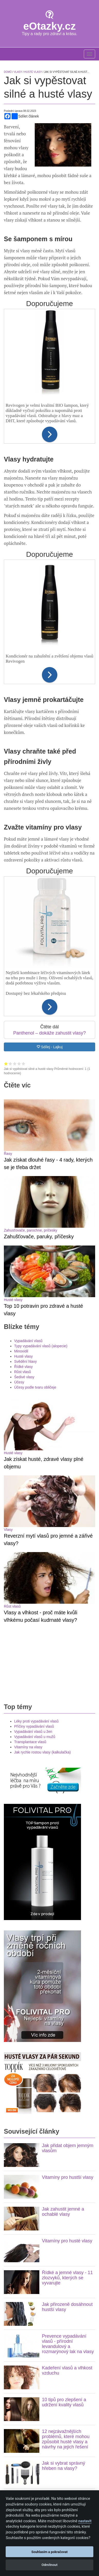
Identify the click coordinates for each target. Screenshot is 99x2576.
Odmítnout (49, 2565)
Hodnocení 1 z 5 (6, 1064)
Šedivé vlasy (24, 1222)
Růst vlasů (22, 1217)
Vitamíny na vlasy (28, 1437)
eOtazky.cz (49, 26)
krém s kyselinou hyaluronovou (59, 2332)
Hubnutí (10, 2409)
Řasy (8, 1102)
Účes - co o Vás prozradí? (33, 2440)
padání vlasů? (39, 2309)
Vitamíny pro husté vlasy (67, 1931)
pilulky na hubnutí (58, 2347)
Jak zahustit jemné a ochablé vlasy (63, 1902)
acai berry (52, 2337)
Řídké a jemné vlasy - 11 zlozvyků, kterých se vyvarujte (67, 1968)
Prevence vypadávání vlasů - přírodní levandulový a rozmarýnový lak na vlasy (68, 2034)
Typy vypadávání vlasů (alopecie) (40, 1191)
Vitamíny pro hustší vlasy (67, 1867)
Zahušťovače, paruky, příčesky (39, 1133)
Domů (8, 72)
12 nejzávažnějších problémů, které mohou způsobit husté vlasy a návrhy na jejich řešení (65, 2129)
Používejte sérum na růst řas (67, 2342)
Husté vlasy (13, 1145)
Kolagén (10, 2477)
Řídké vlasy (23, 1212)
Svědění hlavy (25, 1206)
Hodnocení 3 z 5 (15, 1064)
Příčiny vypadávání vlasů (34, 1417)
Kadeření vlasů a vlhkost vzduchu (67, 2061)
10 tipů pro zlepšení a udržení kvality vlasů (64, 2092)
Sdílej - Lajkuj (50, 1047)
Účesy (19, 1227)
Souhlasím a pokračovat (49, 2552)
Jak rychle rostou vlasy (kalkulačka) (42, 1442)
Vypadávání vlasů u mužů (34, 1427)
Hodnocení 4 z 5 (19, 1064)
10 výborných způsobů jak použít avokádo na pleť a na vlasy (65, 2190)
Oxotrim (20, 2314)
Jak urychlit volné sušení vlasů (67, 2219)
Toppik (64, 2327)
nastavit (84, 2521)
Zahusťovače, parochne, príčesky (30, 1127)
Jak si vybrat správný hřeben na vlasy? (63, 2156)
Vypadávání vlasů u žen (33, 1422)
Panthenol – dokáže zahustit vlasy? (49, 1033)
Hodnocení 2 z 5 (10, 1064)
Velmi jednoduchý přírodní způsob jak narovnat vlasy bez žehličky (61, 2256)
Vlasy (8, 1271)
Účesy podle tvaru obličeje (35, 1232)
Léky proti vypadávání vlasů (36, 1412)
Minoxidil (21, 1196)
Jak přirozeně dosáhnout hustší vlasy (67, 1997)
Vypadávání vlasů (28, 1186)
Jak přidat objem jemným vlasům (67, 1838)
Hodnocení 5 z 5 (23, 1064)
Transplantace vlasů (30, 1432)
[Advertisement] (49, 1353)
